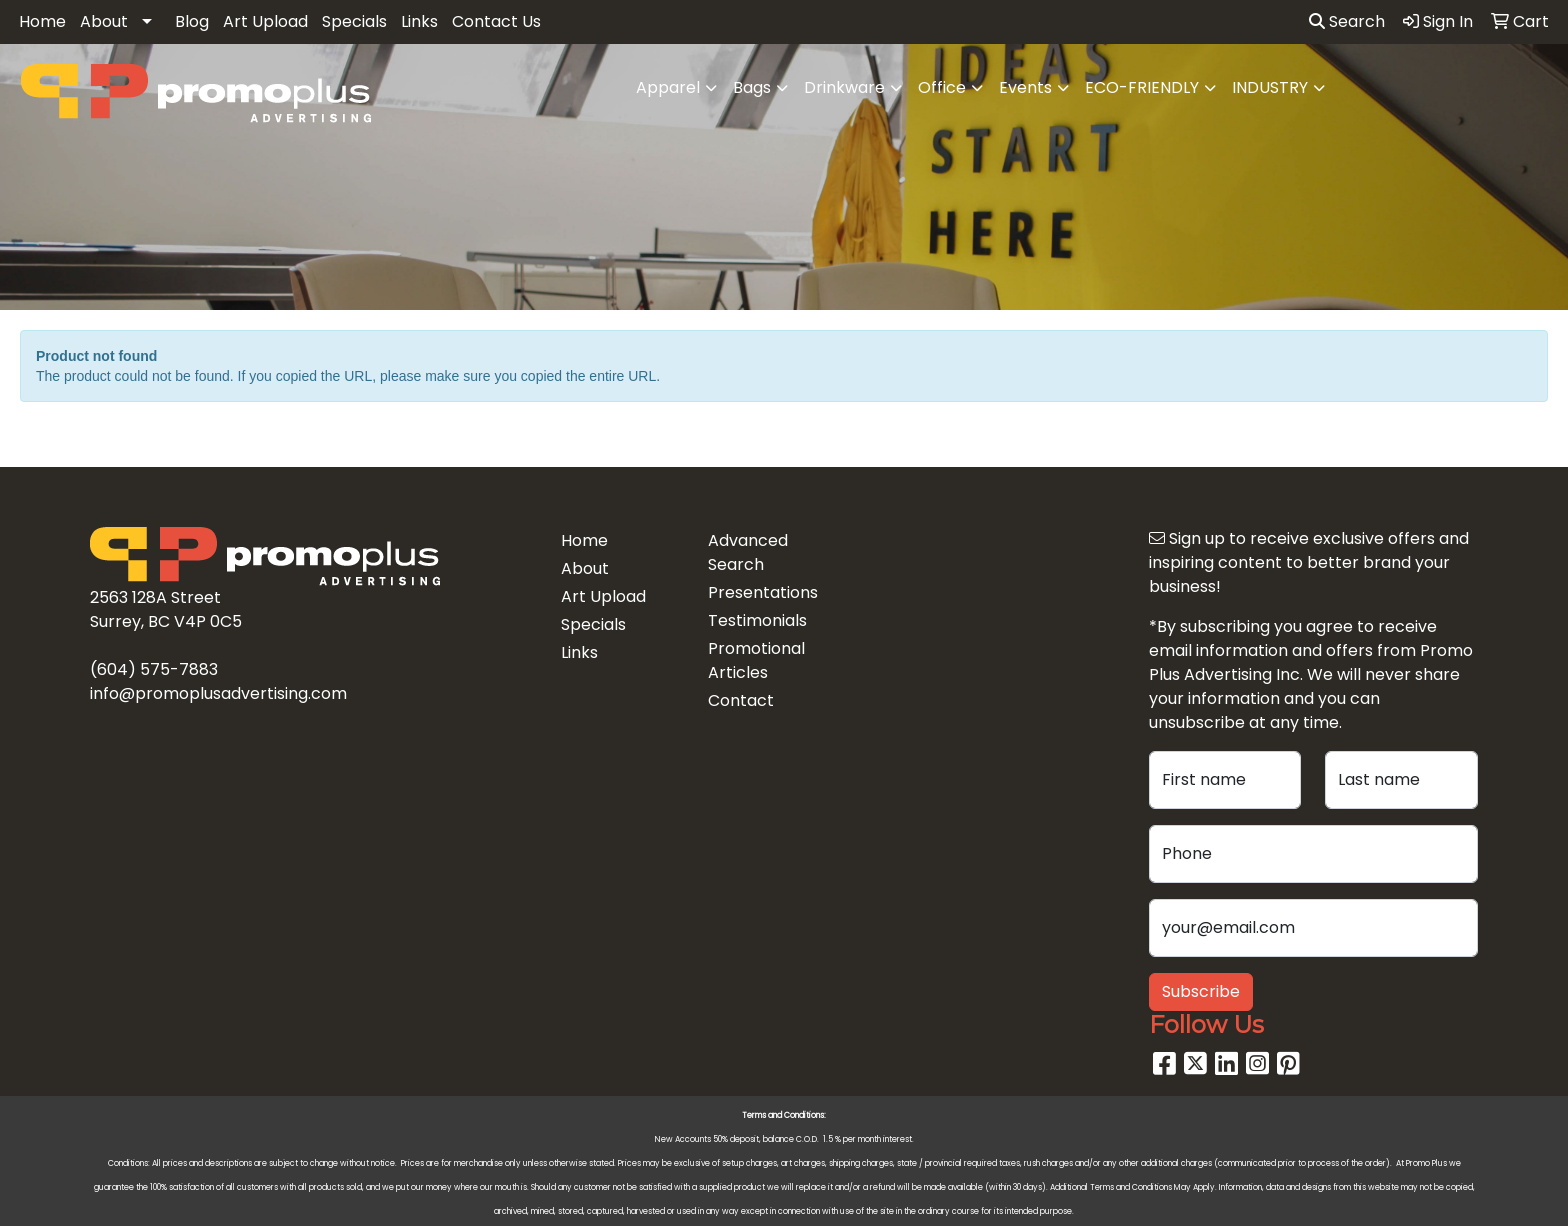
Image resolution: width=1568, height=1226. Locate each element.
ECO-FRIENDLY (1142, 87)
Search (1347, 21)
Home (42, 21)
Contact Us (496, 21)
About (104, 21)
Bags (752, 87)
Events (1025, 87)
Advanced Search (748, 552)
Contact (741, 700)
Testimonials (757, 620)
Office (942, 87)
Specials (354, 21)
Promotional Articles (756, 660)
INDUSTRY (1270, 87)
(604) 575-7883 (154, 669)
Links (419, 21)
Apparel (668, 87)
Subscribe (1201, 991)
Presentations (763, 592)
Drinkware (844, 87)
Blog (192, 21)
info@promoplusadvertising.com (218, 693)
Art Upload (265, 21)
